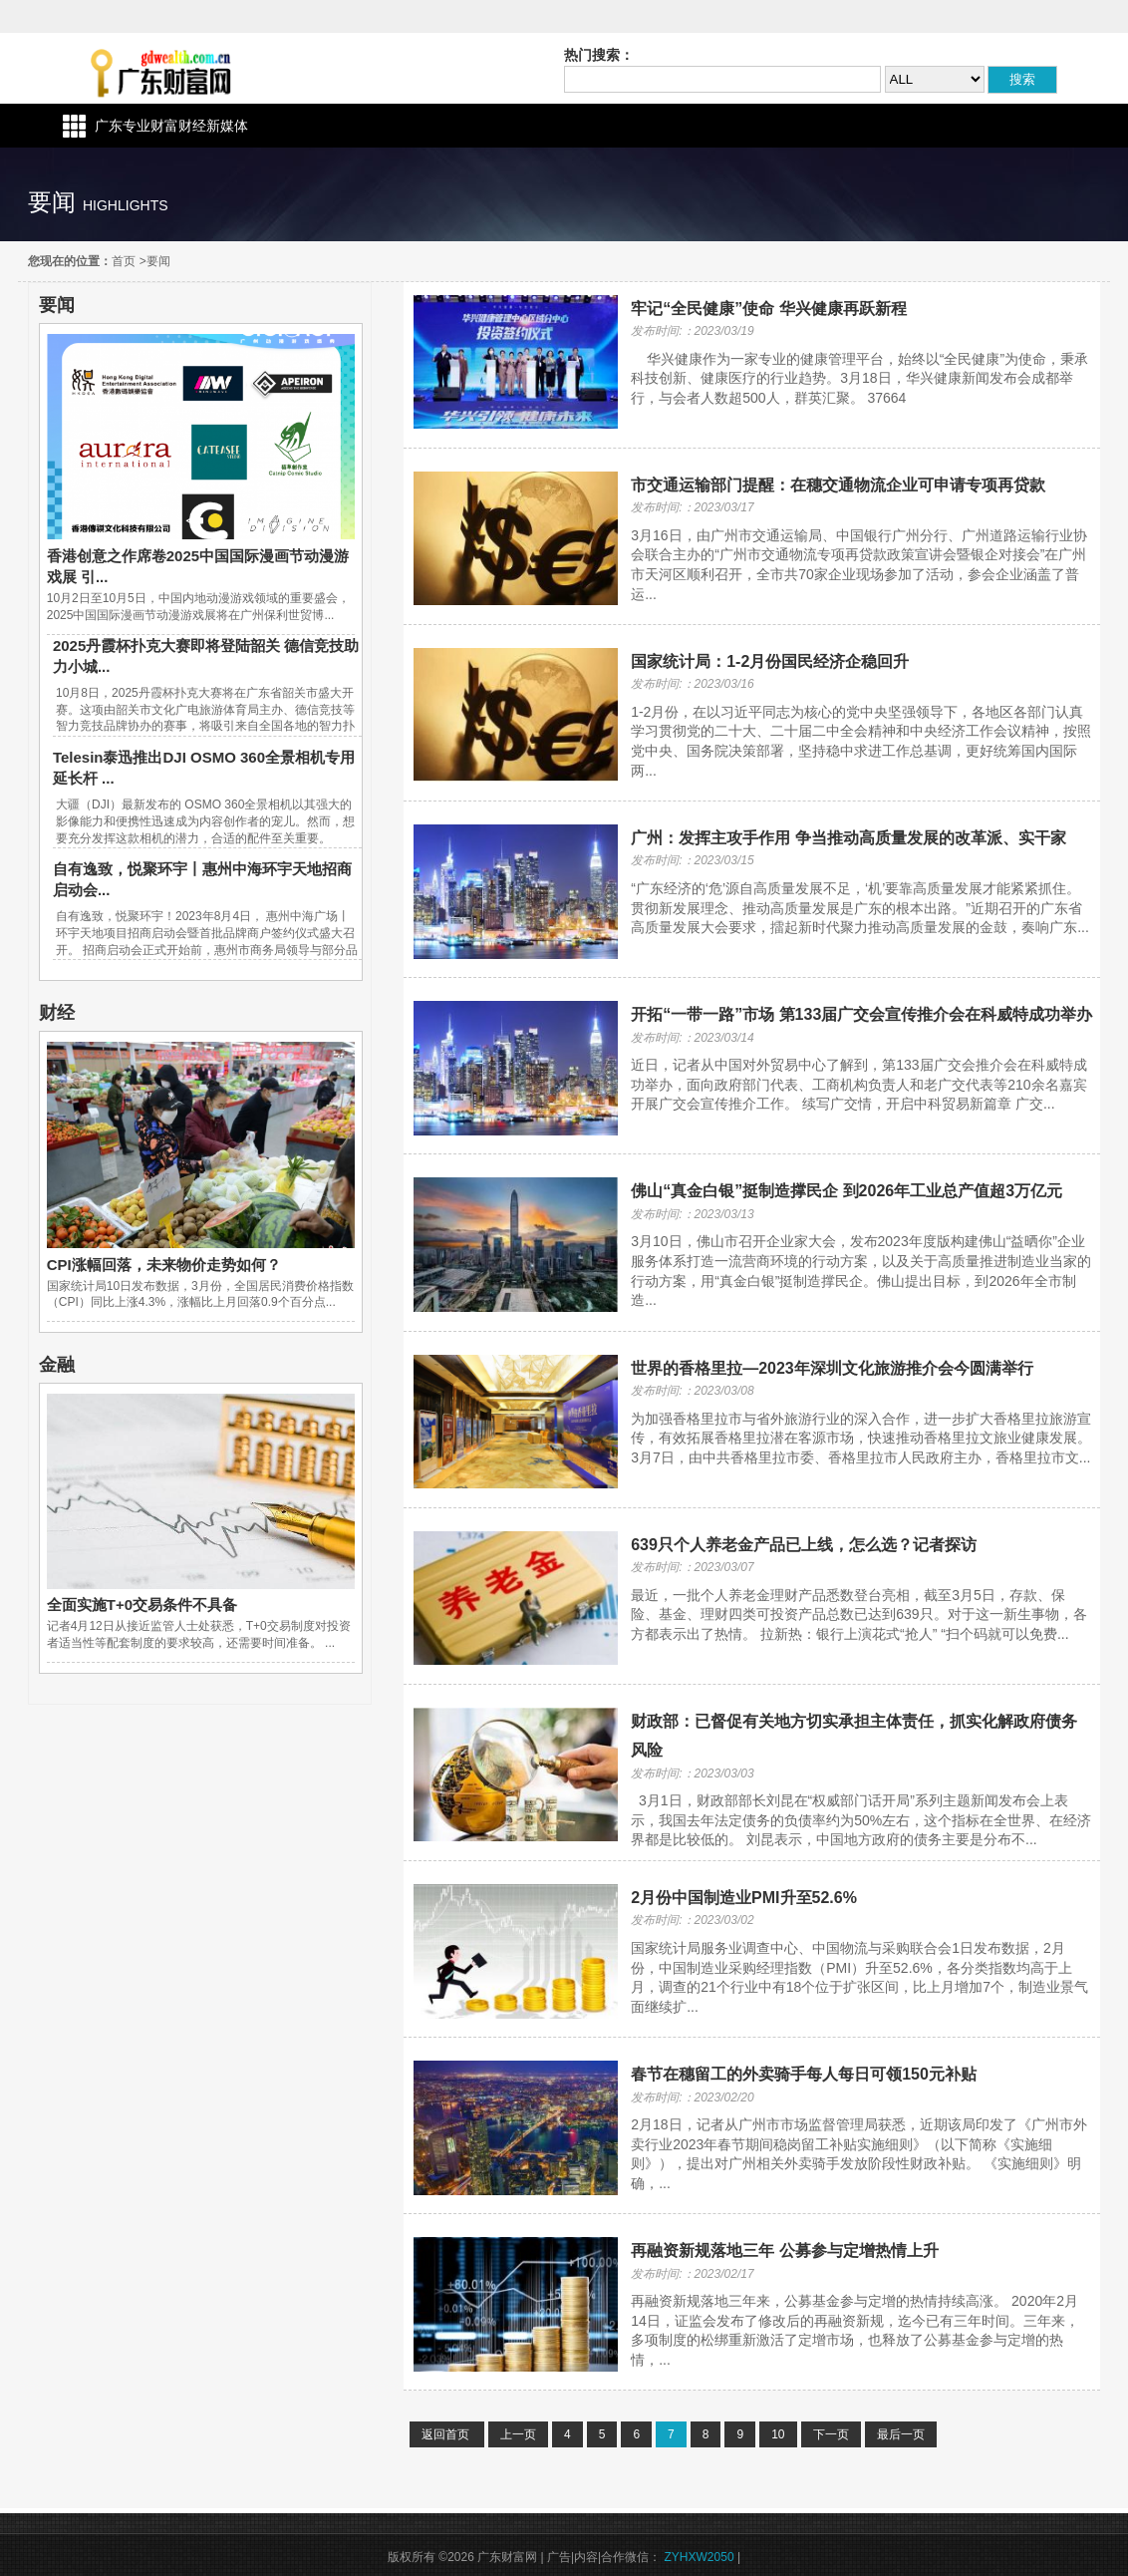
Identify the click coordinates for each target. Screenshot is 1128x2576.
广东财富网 (151, 68)
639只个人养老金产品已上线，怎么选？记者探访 (804, 1544)
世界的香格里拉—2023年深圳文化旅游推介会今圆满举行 (832, 1368)
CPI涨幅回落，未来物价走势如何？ (164, 1264)
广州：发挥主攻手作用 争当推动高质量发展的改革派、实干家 (848, 837)
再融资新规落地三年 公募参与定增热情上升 (784, 2250)
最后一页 (901, 2434)
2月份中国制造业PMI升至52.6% (744, 1897)
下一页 (831, 2434)
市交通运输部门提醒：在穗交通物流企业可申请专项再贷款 (838, 485)
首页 (124, 261)
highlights (125, 205)
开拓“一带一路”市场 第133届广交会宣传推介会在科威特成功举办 (861, 1014)
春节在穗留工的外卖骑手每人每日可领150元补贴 (804, 2074)
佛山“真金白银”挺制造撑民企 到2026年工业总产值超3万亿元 (846, 1190)
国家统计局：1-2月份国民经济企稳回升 (770, 661)
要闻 (158, 261)
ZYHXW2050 (699, 2557)
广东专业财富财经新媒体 (171, 126)
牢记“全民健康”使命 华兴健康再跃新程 (768, 308)
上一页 (518, 2434)
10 (777, 2434)
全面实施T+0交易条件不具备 (142, 1604)
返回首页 (447, 2434)
